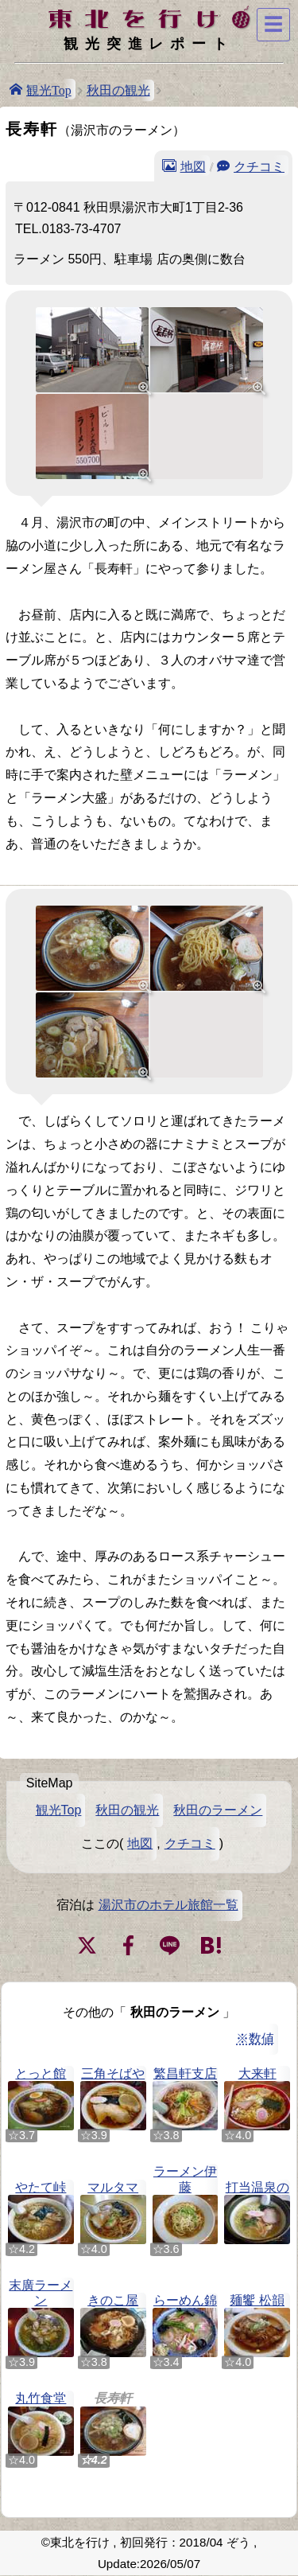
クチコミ (259, 165)
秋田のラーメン (217, 1810)
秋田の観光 (118, 90)
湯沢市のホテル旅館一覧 (168, 1905)
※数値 (255, 2038)
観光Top (49, 89)
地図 (193, 165)
